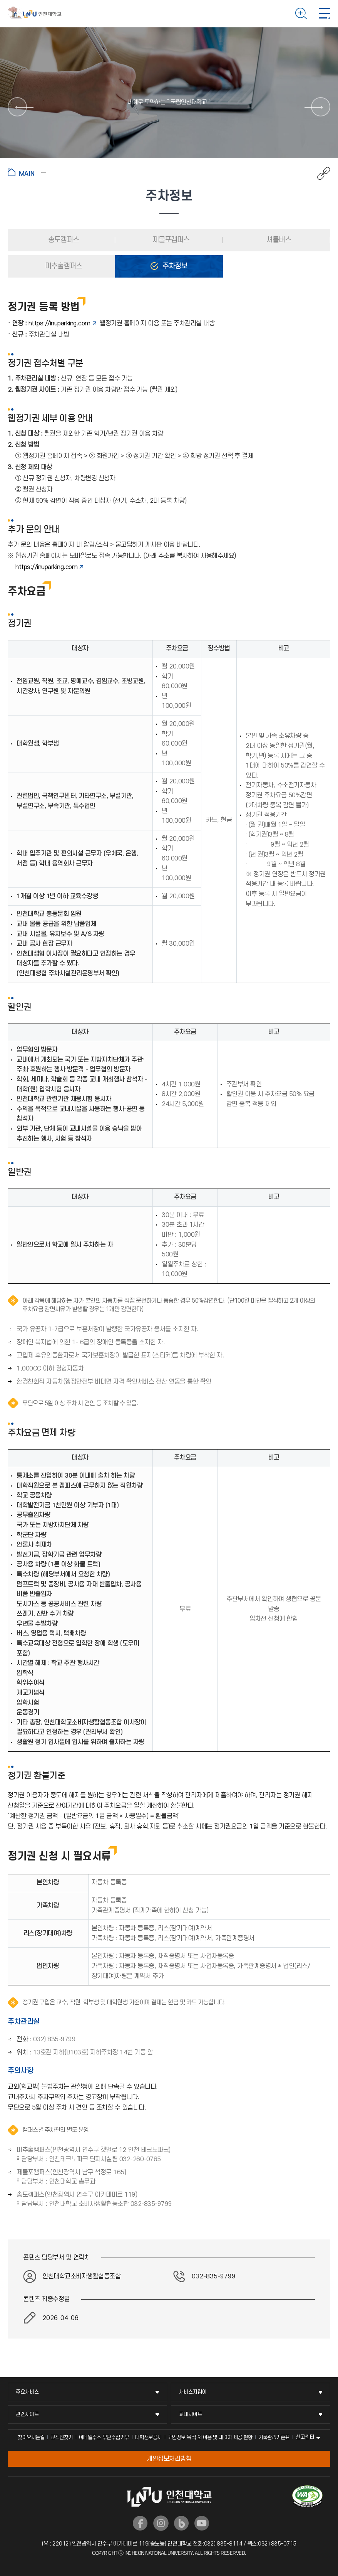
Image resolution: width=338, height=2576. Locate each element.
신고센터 (305, 2437)
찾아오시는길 (31, 2437)
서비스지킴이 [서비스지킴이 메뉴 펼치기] (193, 2392)
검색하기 (301, 13)
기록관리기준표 (273, 2437)
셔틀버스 (278, 240)
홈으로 (27, 172)
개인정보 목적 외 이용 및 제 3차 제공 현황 (210, 2437)
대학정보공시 (148, 2437)
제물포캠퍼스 (170, 240)
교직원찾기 (61, 2437)
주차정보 (174, 266)
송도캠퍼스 (63, 240)
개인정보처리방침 (169, 2458)
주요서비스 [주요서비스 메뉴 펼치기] (27, 2392)
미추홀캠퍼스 (63, 266)
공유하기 (319, 173)
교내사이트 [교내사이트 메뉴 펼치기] (190, 2414)
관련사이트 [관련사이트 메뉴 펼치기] (27, 2414)
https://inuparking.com (59, 323)
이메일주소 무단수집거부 (104, 2437)
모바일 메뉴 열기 (324, 13)
